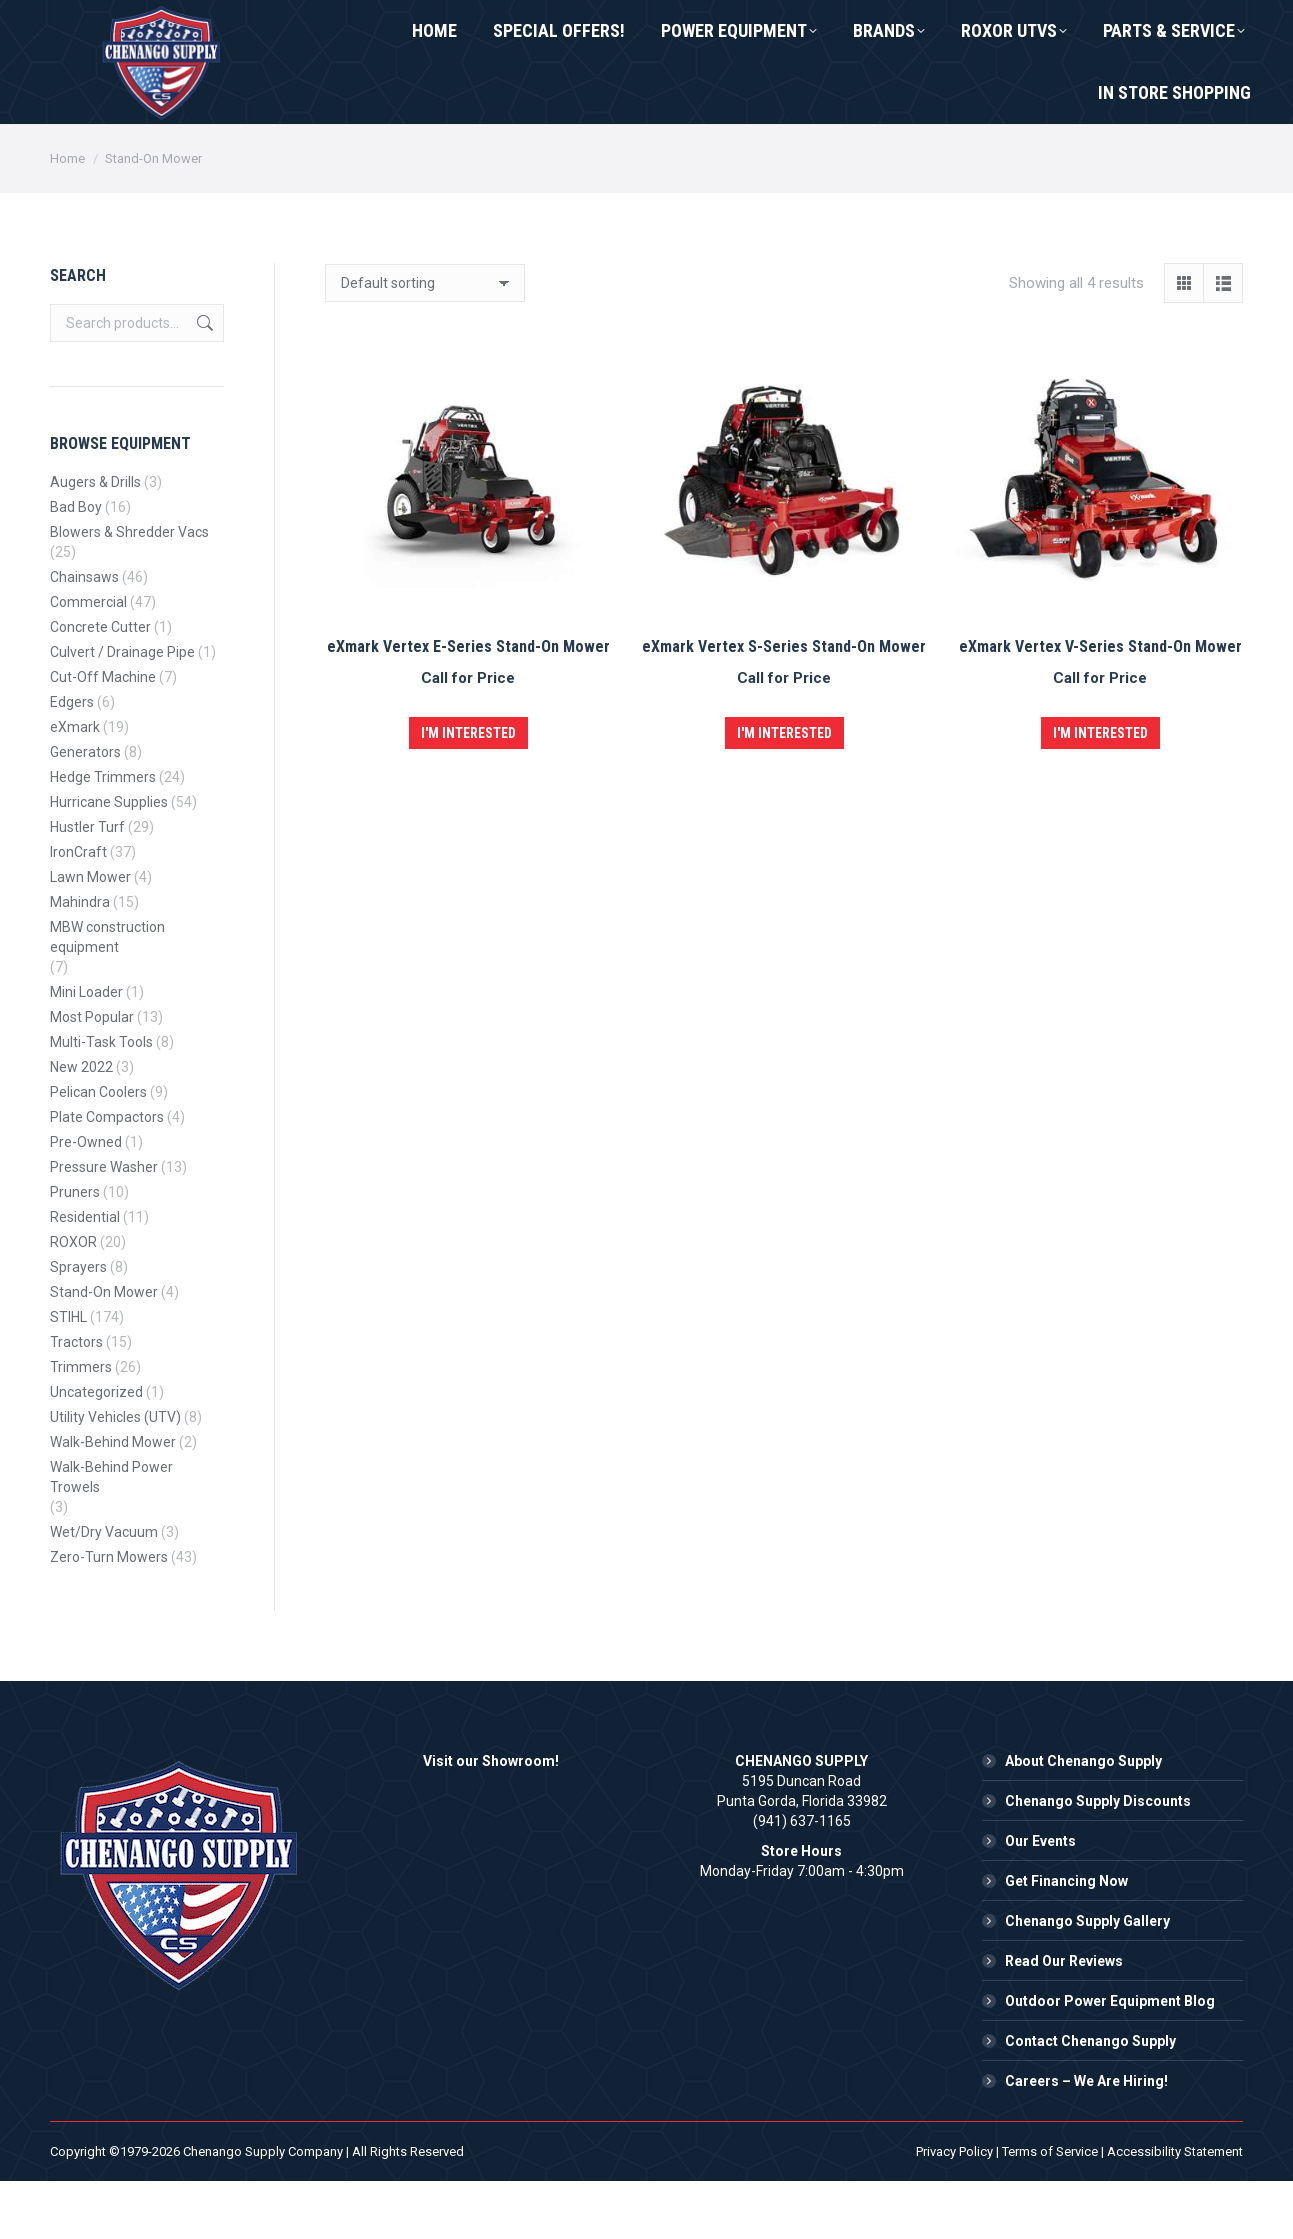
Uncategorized (96, 1450)
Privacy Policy (954, 2209)
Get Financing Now (1066, 1939)
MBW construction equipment (107, 995)
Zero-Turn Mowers (109, 1615)
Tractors (76, 1400)
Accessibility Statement (1175, 2209)
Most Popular (92, 1075)
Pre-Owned (86, 1200)
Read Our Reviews (1064, 2019)
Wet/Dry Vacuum (104, 1590)
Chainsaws (84, 635)
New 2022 (81, 1125)
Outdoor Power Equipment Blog (1110, 2059)
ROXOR (73, 1300)
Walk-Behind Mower (113, 1500)
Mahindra (80, 960)
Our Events (1040, 1899)
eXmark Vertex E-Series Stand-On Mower (468, 704)
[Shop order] (425, 341)
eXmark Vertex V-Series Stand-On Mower (1100, 704)
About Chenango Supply (1083, 1819)
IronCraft (78, 910)
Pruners (75, 1250)
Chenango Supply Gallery (1087, 1979)
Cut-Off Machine (103, 735)
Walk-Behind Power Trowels (111, 1535)
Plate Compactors (107, 1175)
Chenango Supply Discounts (1098, 1859)
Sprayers (78, 1325)
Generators (85, 810)
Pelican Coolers (98, 1150)
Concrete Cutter (100, 685)
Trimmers (81, 1425)
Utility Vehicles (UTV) (115, 1475)
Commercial (88, 660)
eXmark (75, 785)
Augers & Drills (95, 540)
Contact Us (283, 29)
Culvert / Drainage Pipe (122, 710)
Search (203, 381)
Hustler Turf (87, 885)
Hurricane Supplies (109, 860)
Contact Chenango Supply (1090, 2099)
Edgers (72, 760)
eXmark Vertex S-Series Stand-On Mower (784, 704)
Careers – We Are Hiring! (1086, 2139)
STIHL (68, 1375)
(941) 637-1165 (127, 29)
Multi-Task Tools (101, 1100)
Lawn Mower (90, 935)
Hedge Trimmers (103, 835)
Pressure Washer (104, 1225)
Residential (85, 1275)
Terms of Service (1050, 2209)
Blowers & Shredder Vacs (129, 590)
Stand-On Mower (104, 1350)
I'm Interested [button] (468, 791)
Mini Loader (86, 1050)
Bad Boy (76, 565)
